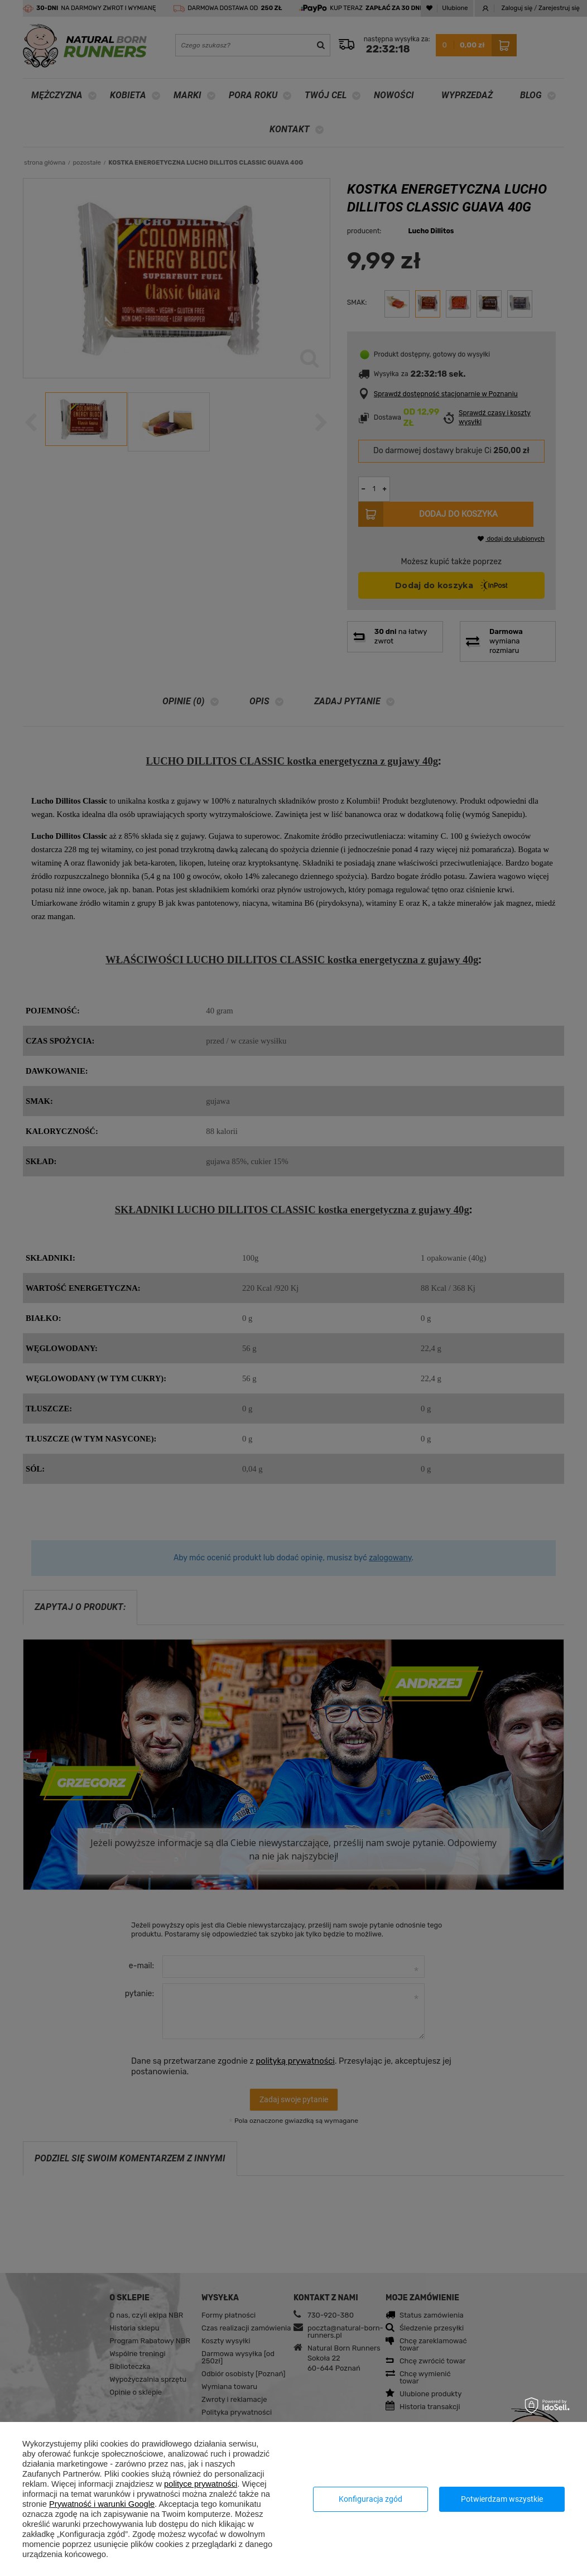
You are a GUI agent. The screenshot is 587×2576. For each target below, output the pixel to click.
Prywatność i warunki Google (102, 2504)
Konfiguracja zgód (370, 2499)
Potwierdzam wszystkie (502, 2499)
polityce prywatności (200, 2483)
